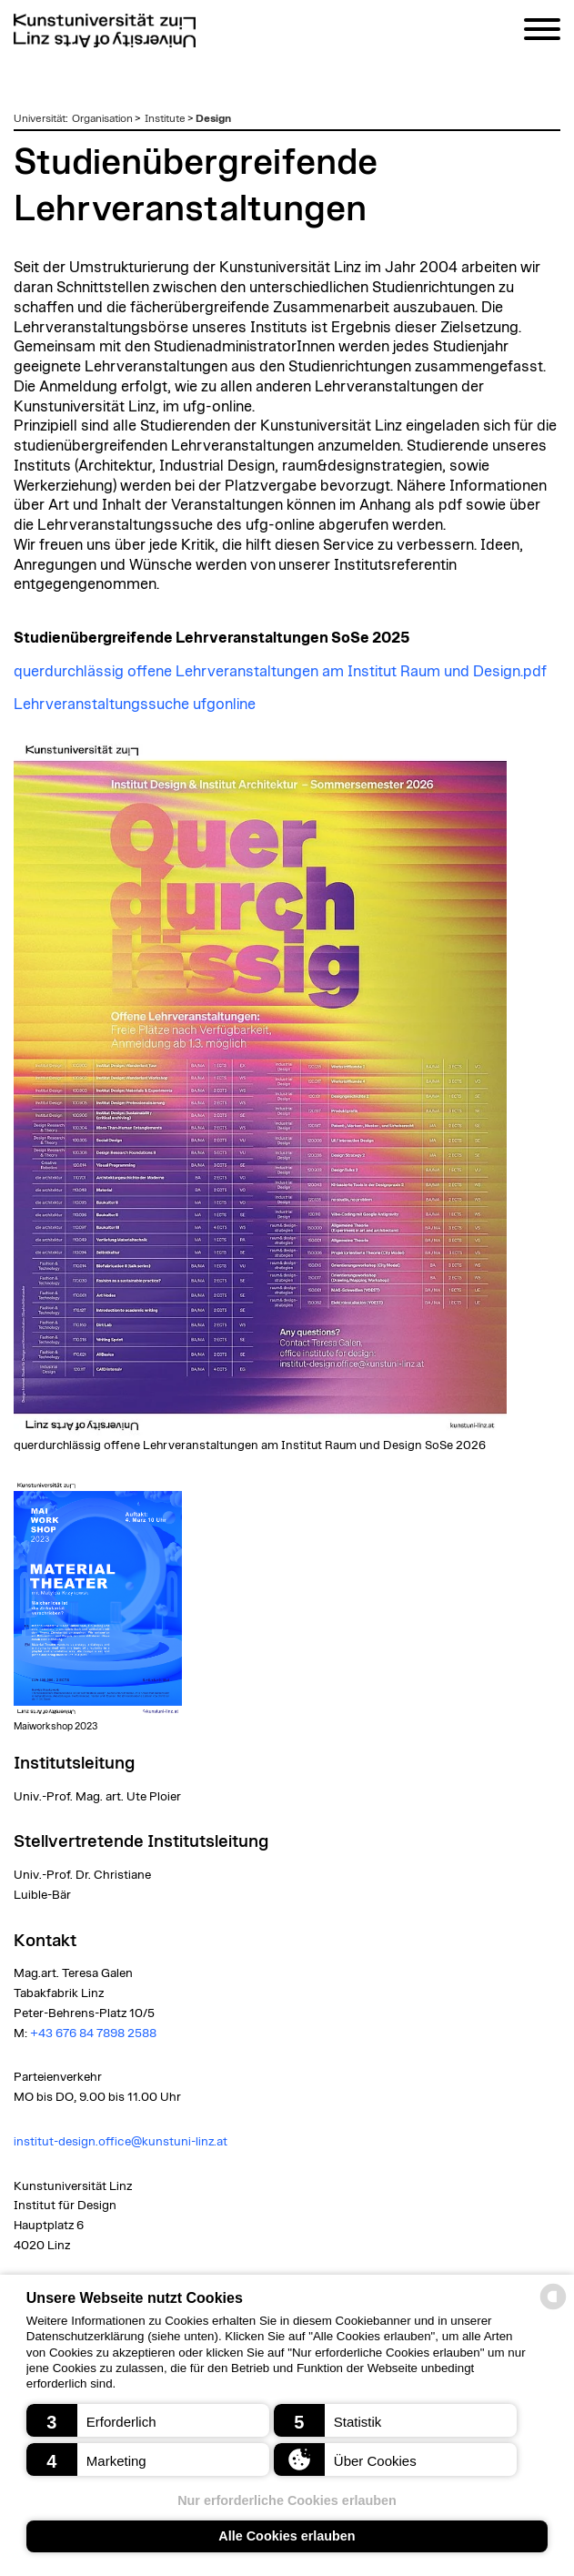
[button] (148, 2420)
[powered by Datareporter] (553, 2308)
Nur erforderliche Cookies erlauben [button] (287, 2500)
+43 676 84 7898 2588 (93, 2033)
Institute (165, 118)
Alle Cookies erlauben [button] (286, 2536)
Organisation (102, 118)
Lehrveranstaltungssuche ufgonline (135, 704)
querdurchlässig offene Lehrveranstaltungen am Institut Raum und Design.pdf (280, 671)
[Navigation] (542, 32)
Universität (39, 118)
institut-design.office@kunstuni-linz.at (120, 2141)
